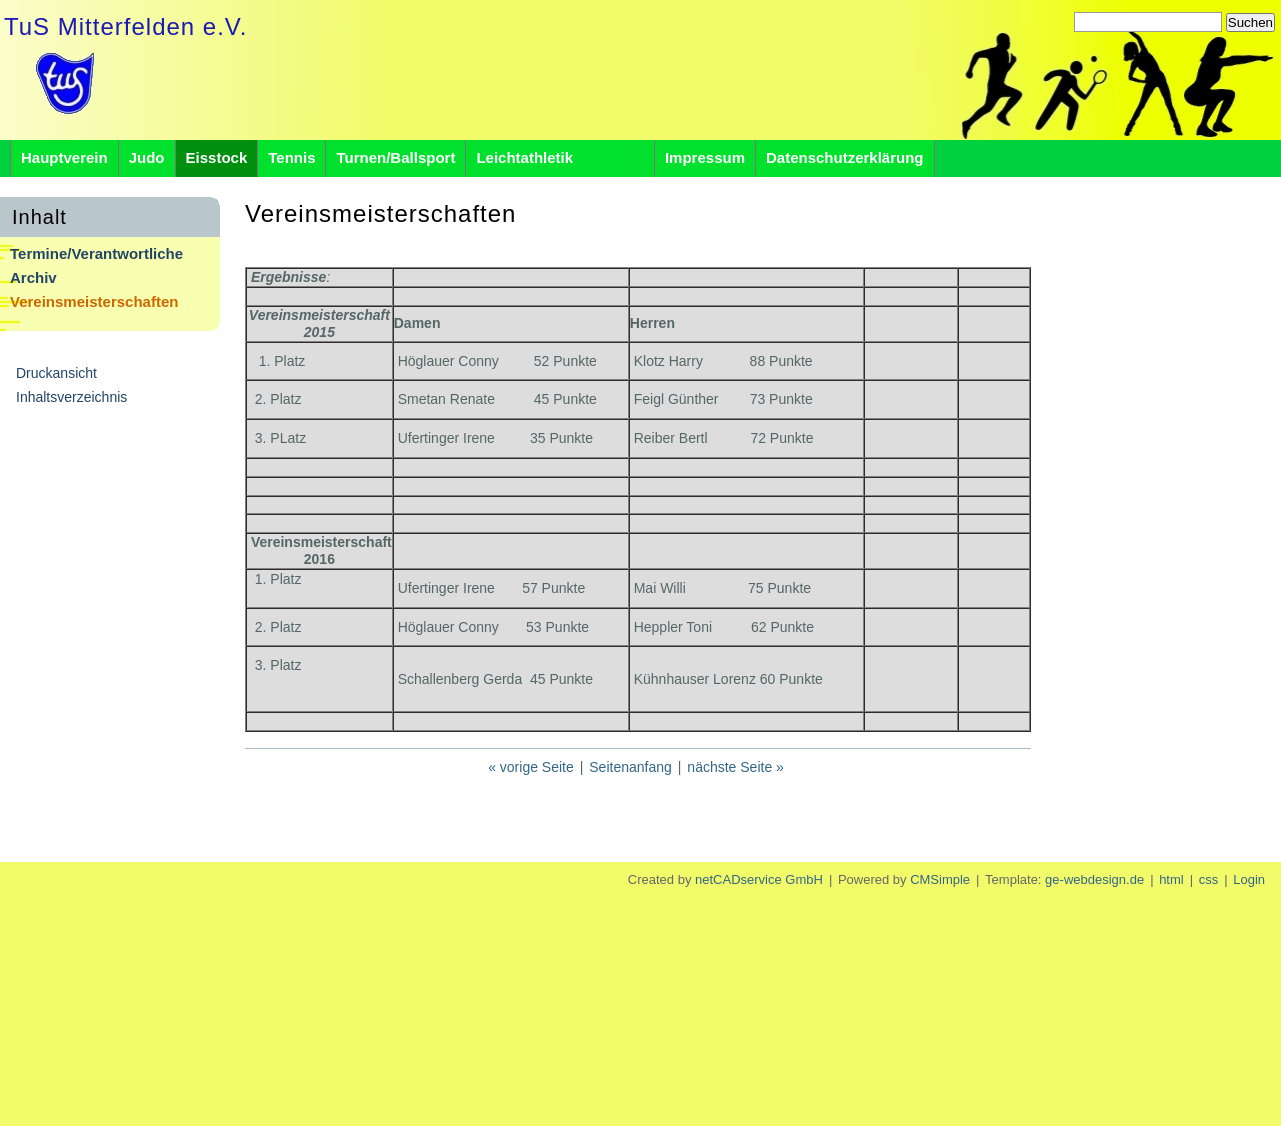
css (1209, 879)
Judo (147, 157)
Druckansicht (56, 373)
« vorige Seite (531, 767)
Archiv (33, 277)
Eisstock (217, 157)
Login (1249, 879)
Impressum (705, 157)
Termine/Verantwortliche (96, 253)
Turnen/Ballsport (395, 157)
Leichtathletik (560, 157)
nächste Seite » (735, 767)
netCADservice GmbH (759, 879)
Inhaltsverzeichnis (71, 397)
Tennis (291, 157)
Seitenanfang (630, 767)
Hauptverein (64, 157)
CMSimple (940, 879)
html (1171, 879)
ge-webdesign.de (1094, 879)
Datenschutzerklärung (845, 157)
